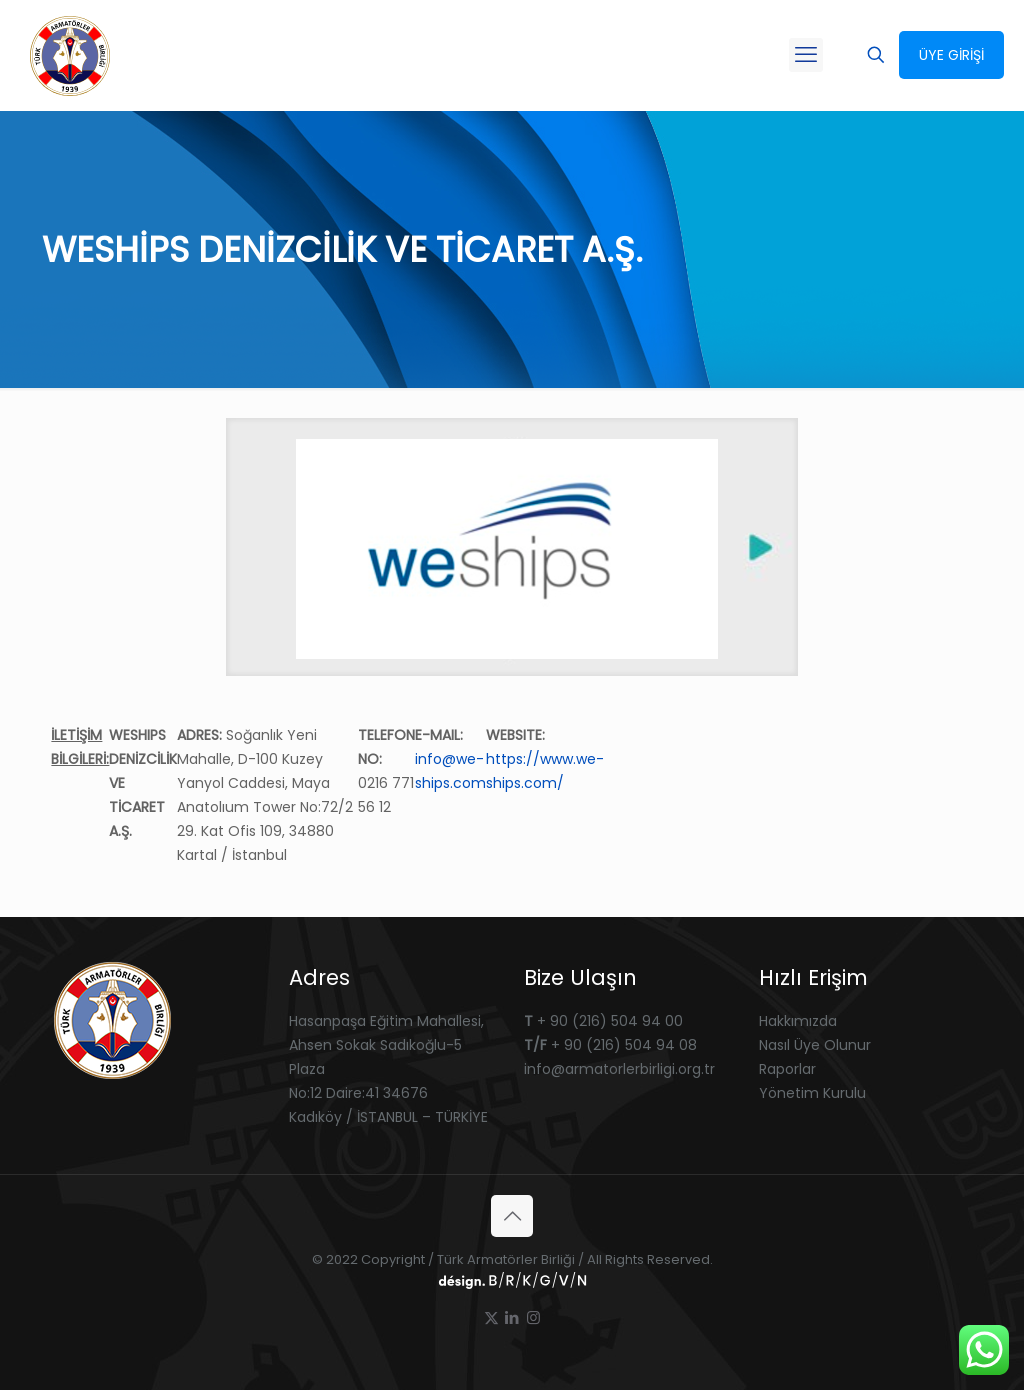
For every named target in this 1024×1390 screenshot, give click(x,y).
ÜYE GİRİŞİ (951, 55)
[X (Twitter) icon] (491, 1317)
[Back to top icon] (512, 1216)
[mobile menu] (806, 55)
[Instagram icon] (533, 1317)
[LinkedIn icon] (512, 1317)
